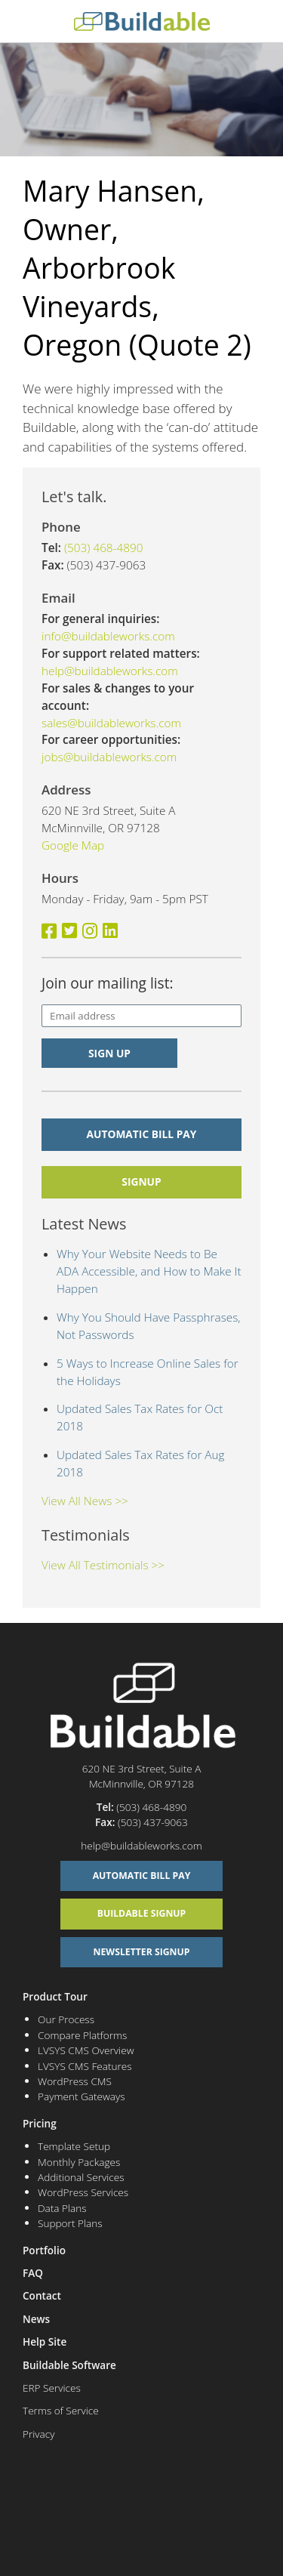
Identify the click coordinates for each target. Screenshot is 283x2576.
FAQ (33, 2273)
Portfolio (44, 2250)
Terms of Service (61, 2410)
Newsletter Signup (142, 1951)
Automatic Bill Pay (142, 1134)
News (36, 2319)
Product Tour (55, 1996)
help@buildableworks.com (110, 670)
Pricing (40, 2123)
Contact (42, 2295)
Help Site (44, 2341)
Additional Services (81, 2177)
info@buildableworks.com (108, 635)
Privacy (38, 2433)
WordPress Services (83, 2192)
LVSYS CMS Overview (86, 2050)
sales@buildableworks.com (111, 722)
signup (141, 1181)
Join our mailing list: (108, 983)
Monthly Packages (79, 2162)
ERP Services (52, 2387)
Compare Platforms (82, 2035)
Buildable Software (69, 2365)
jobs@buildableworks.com (109, 756)
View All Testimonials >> (103, 1564)
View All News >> (85, 1500)
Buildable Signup (141, 1913)
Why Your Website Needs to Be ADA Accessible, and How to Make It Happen (149, 1271)
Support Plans (70, 2223)
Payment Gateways (81, 2096)
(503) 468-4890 (103, 547)
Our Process (66, 2019)
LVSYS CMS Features (85, 2066)
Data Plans (62, 2208)
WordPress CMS (75, 2081)
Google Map (73, 845)
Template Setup (74, 2146)
